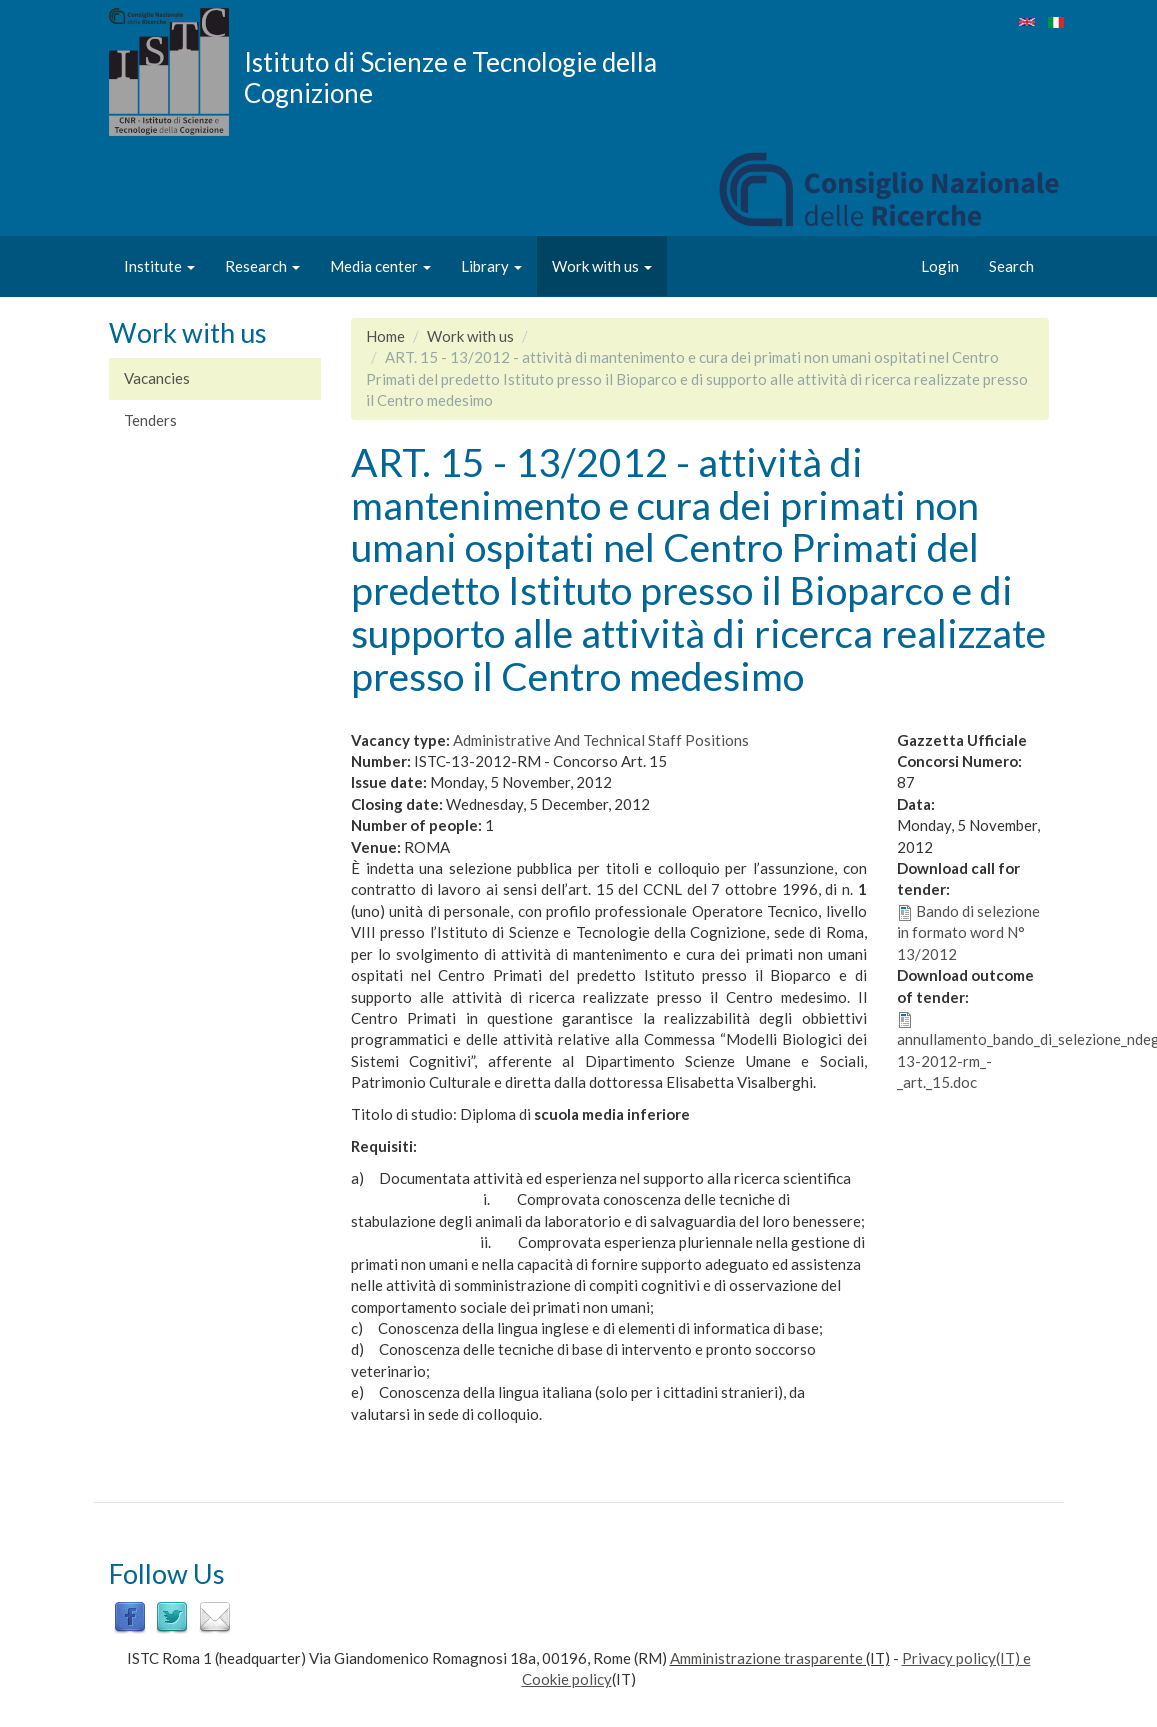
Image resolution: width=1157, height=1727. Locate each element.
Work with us (602, 266)
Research (262, 266)
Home (385, 336)
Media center (380, 266)
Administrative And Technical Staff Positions (601, 740)
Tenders (150, 420)
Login (940, 266)
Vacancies (157, 378)
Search (1011, 266)
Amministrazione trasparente (766, 1658)
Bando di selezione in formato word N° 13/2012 (968, 932)
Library (491, 266)
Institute (159, 266)
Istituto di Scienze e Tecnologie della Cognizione (450, 77)
